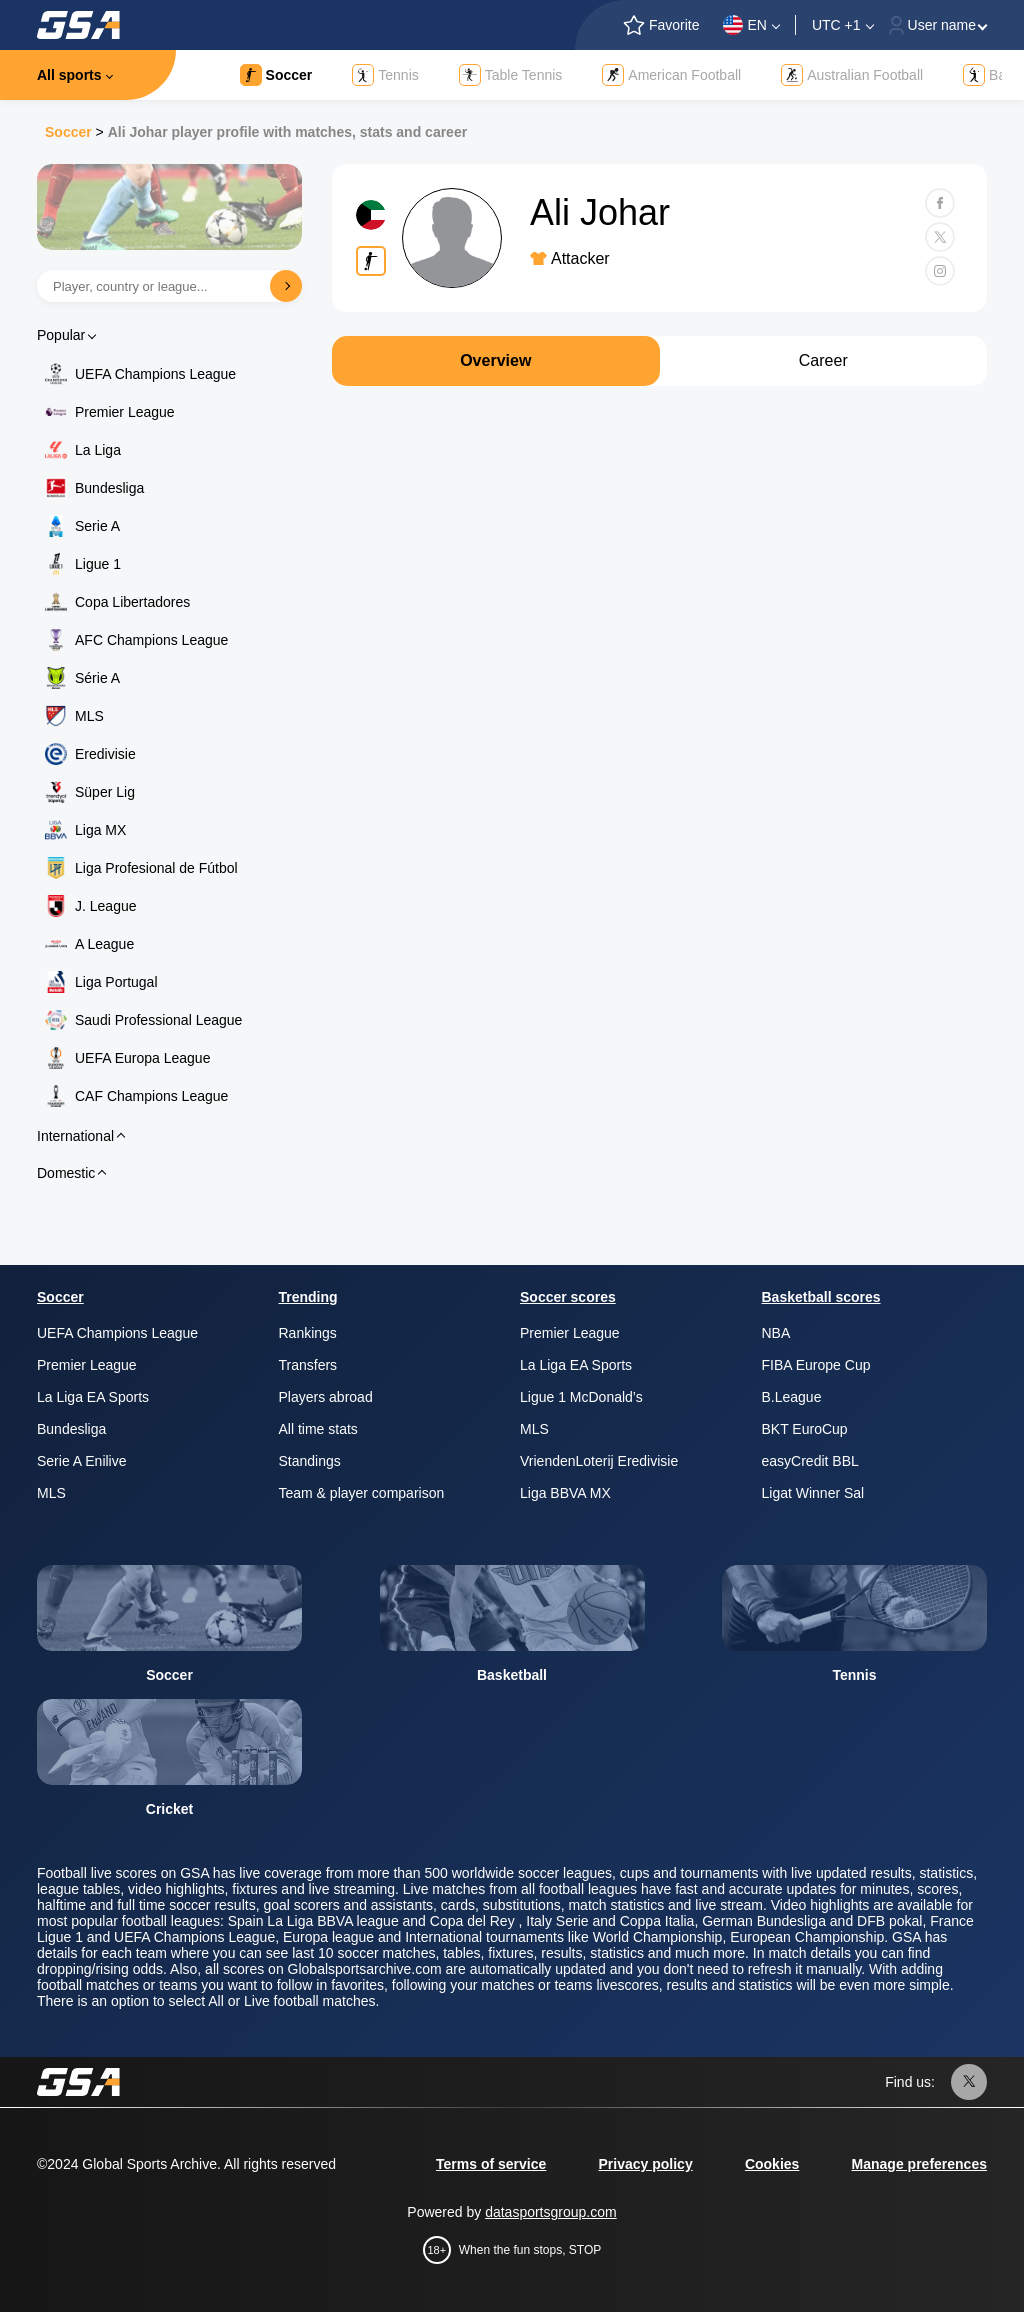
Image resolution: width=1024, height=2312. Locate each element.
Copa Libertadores (132, 602)
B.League (792, 1397)
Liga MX (100, 830)
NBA (776, 1333)
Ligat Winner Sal (813, 1493)
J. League (106, 906)
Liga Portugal (116, 982)
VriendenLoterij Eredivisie (599, 1461)
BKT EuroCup (805, 1429)
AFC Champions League (151, 640)
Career (823, 360)
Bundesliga (109, 488)
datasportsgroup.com (551, 2212)
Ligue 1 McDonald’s (581, 1397)
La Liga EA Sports (93, 1397)
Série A (97, 678)
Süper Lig (105, 792)
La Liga (98, 450)
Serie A (97, 526)
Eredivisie (105, 754)
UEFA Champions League (155, 374)
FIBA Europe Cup (816, 1365)
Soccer (68, 132)
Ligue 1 (98, 564)
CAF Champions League (151, 1096)
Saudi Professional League (158, 1020)
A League (104, 944)
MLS (89, 716)
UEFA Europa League (142, 1058)
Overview (495, 360)
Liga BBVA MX (565, 1493)
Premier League (125, 412)
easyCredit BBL (810, 1461)
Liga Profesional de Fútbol (156, 868)
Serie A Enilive (82, 1461)
